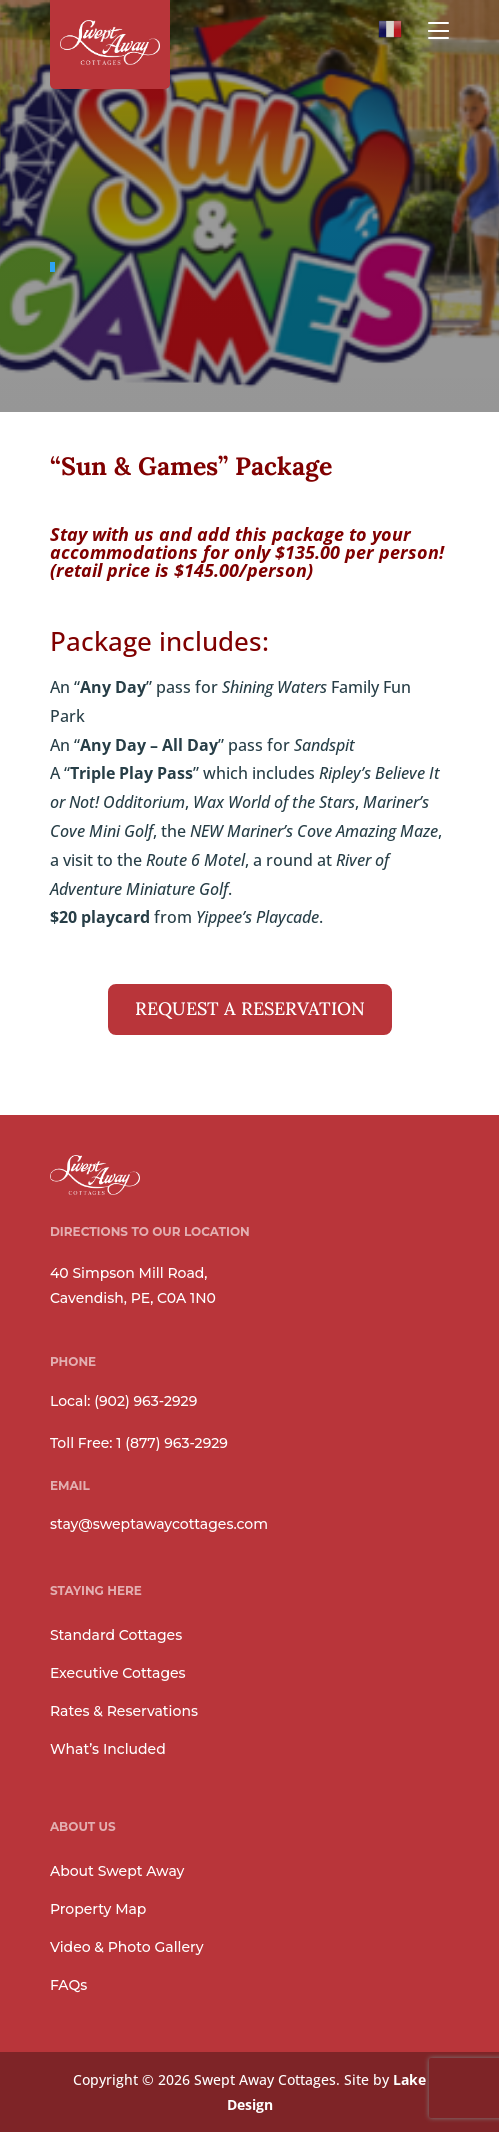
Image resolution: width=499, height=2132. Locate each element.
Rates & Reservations (124, 1711)
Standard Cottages (116, 1635)
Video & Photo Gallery (127, 1947)
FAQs (68, 1985)
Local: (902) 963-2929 (123, 1401)
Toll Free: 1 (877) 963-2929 (139, 1443)
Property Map (98, 1909)
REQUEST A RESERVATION (250, 1008)
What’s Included (108, 1749)
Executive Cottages (118, 1673)
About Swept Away (117, 1871)
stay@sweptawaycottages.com (159, 1524)
